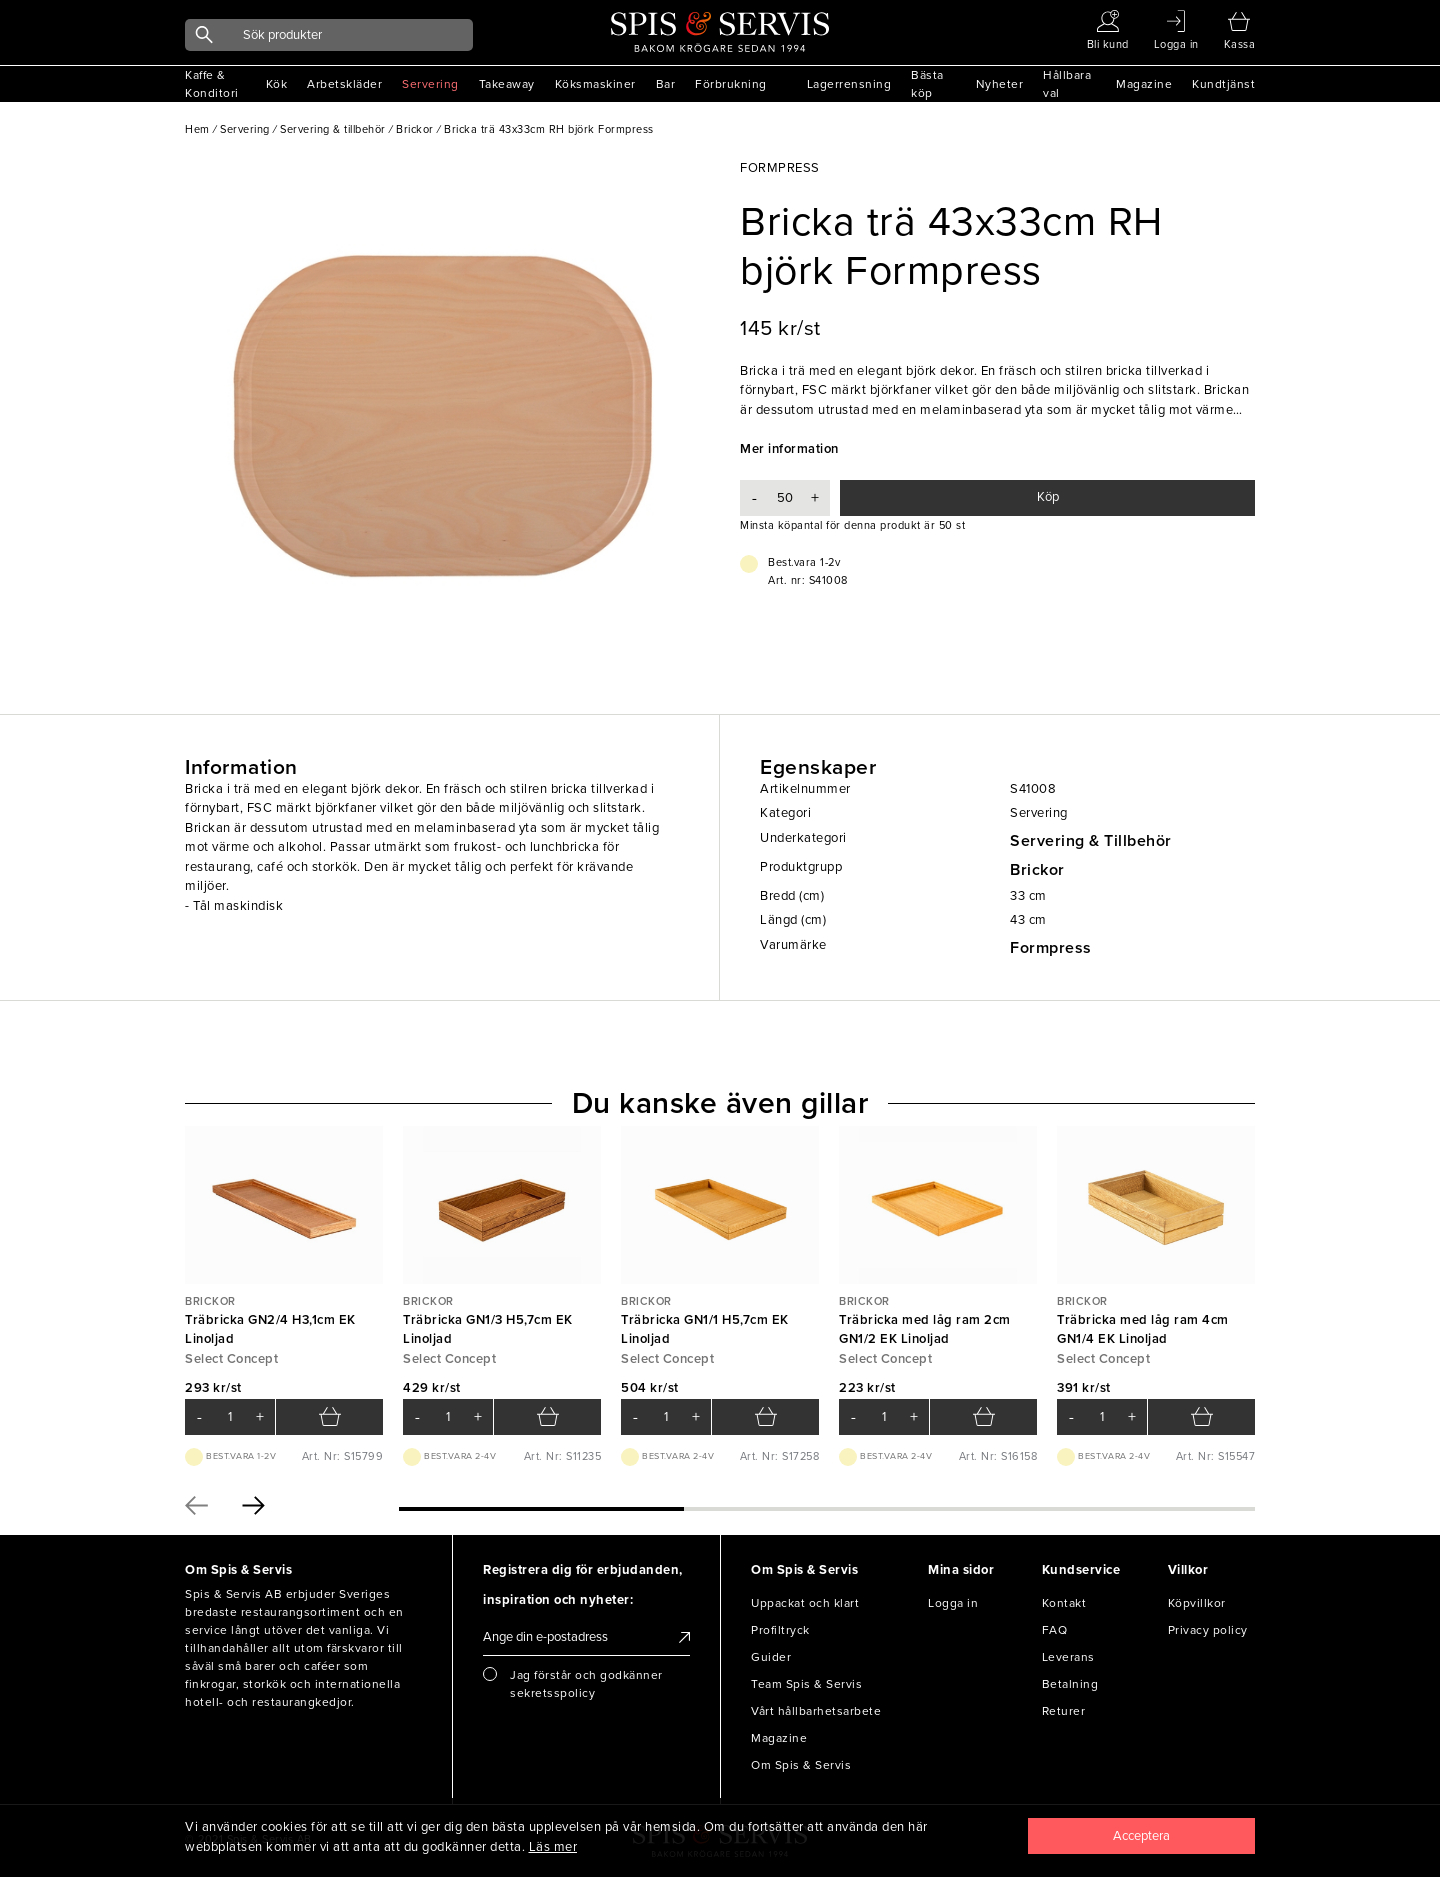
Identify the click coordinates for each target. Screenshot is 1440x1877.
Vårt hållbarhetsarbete (816, 1711)
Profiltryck (780, 1630)
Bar (666, 84)
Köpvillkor (1197, 1603)
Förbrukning (731, 84)
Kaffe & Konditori (212, 84)
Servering (430, 84)
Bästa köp (927, 84)
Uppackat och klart (805, 1603)
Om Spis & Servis (801, 1765)
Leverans (1068, 1657)
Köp (1048, 497)
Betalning (1070, 1684)
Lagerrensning (849, 84)
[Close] (1142, 1836)
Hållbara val (1067, 84)
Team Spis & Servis (806, 1684)
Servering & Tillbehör (1091, 841)
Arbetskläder (344, 84)
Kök (277, 84)
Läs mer (553, 1847)
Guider (771, 1657)
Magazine (1144, 84)
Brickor (1037, 870)
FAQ (1055, 1630)
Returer (1064, 1711)
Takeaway (507, 84)
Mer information (789, 449)
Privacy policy (1208, 1630)
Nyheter (1000, 84)
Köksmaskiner (595, 84)
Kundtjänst (1223, 84)
